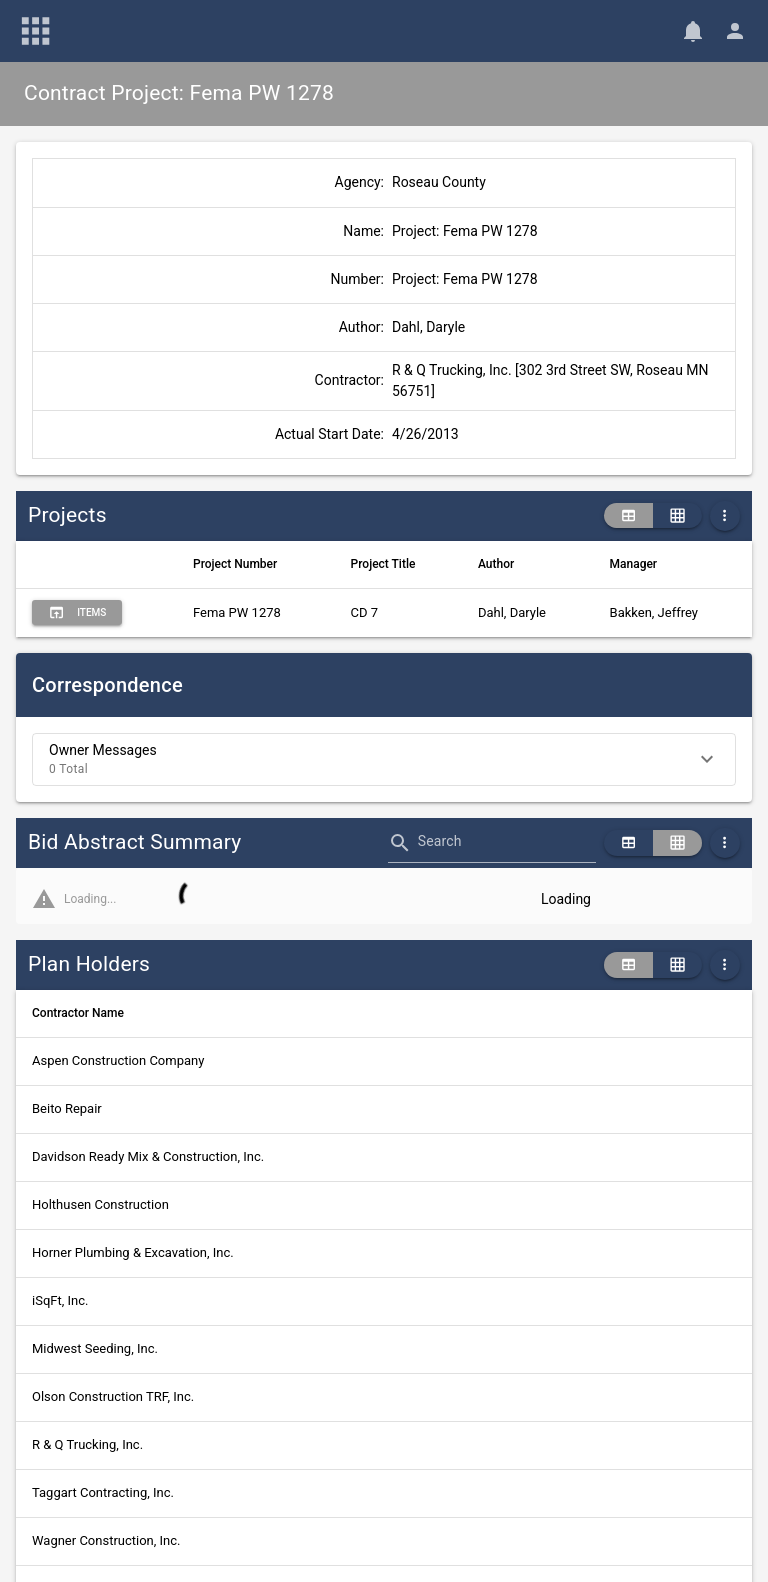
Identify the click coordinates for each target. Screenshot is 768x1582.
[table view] (628, 516)
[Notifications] (693, 31)
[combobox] (507, 849)
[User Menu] (735, 31)
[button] (384, 759)
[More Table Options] (725, 516)
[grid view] (677, 516)
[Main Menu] (36, 31)
